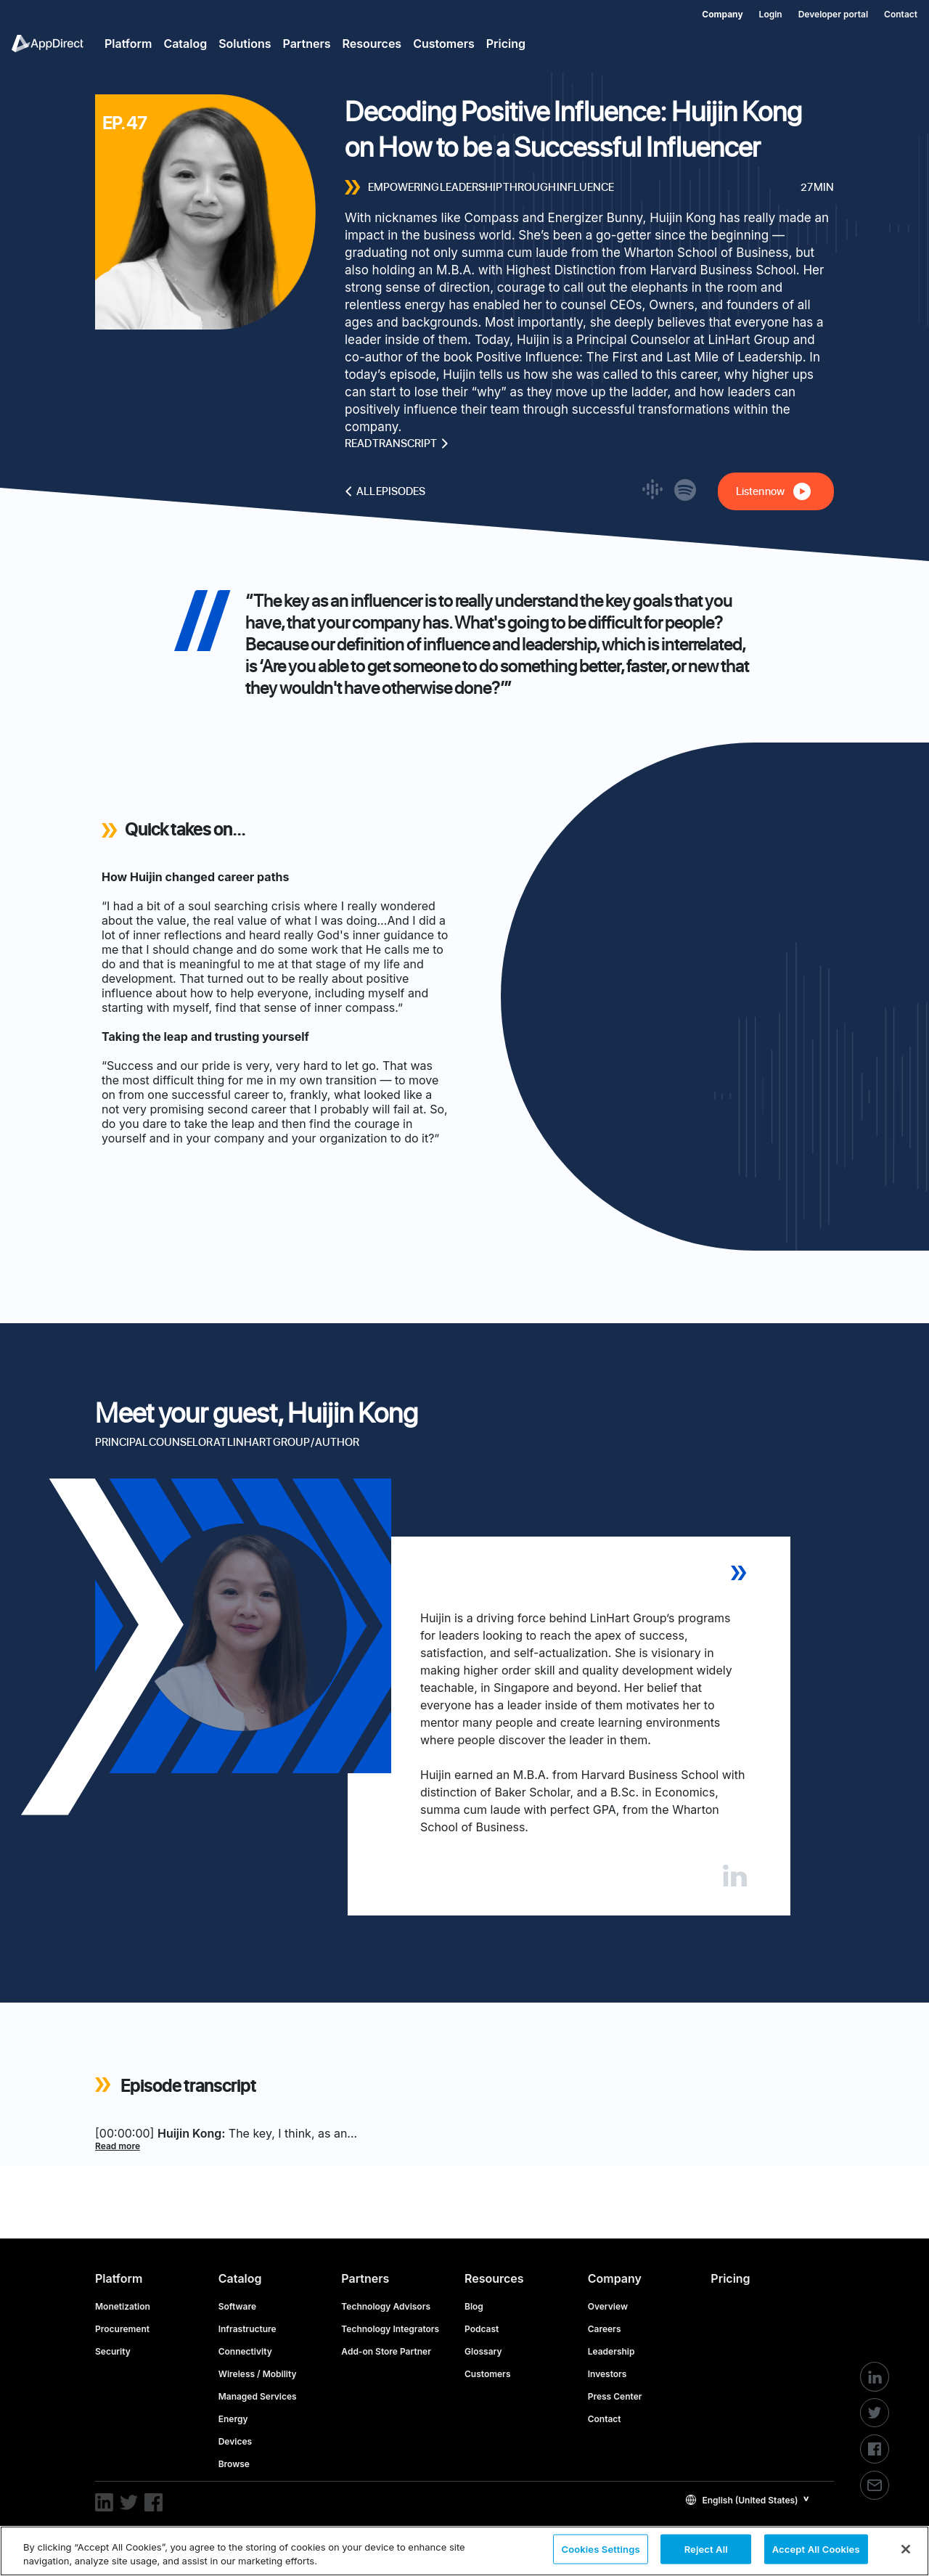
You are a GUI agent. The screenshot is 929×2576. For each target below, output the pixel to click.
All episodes (385, 491)
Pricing (730, 2278)
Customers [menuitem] (444, 43)
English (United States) (742, 2500)
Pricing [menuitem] (505, 43)
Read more (117, 2145)
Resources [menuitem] (372, 43)
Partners (365, 2278)
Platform (118, 2278)
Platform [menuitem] (128, 43)
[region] (464, 2551)
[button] (747, 2499)
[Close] (906, 2549)
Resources (494, 2278)
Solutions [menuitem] (244, 43)
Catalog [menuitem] (185, 43)
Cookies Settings (600, 2550)
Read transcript (397, 443)
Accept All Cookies (816, 2550)
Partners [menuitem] (307, 43)
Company (615, 2278)
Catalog (240, 2278)
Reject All (706, 2550)
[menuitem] (714, 11)
